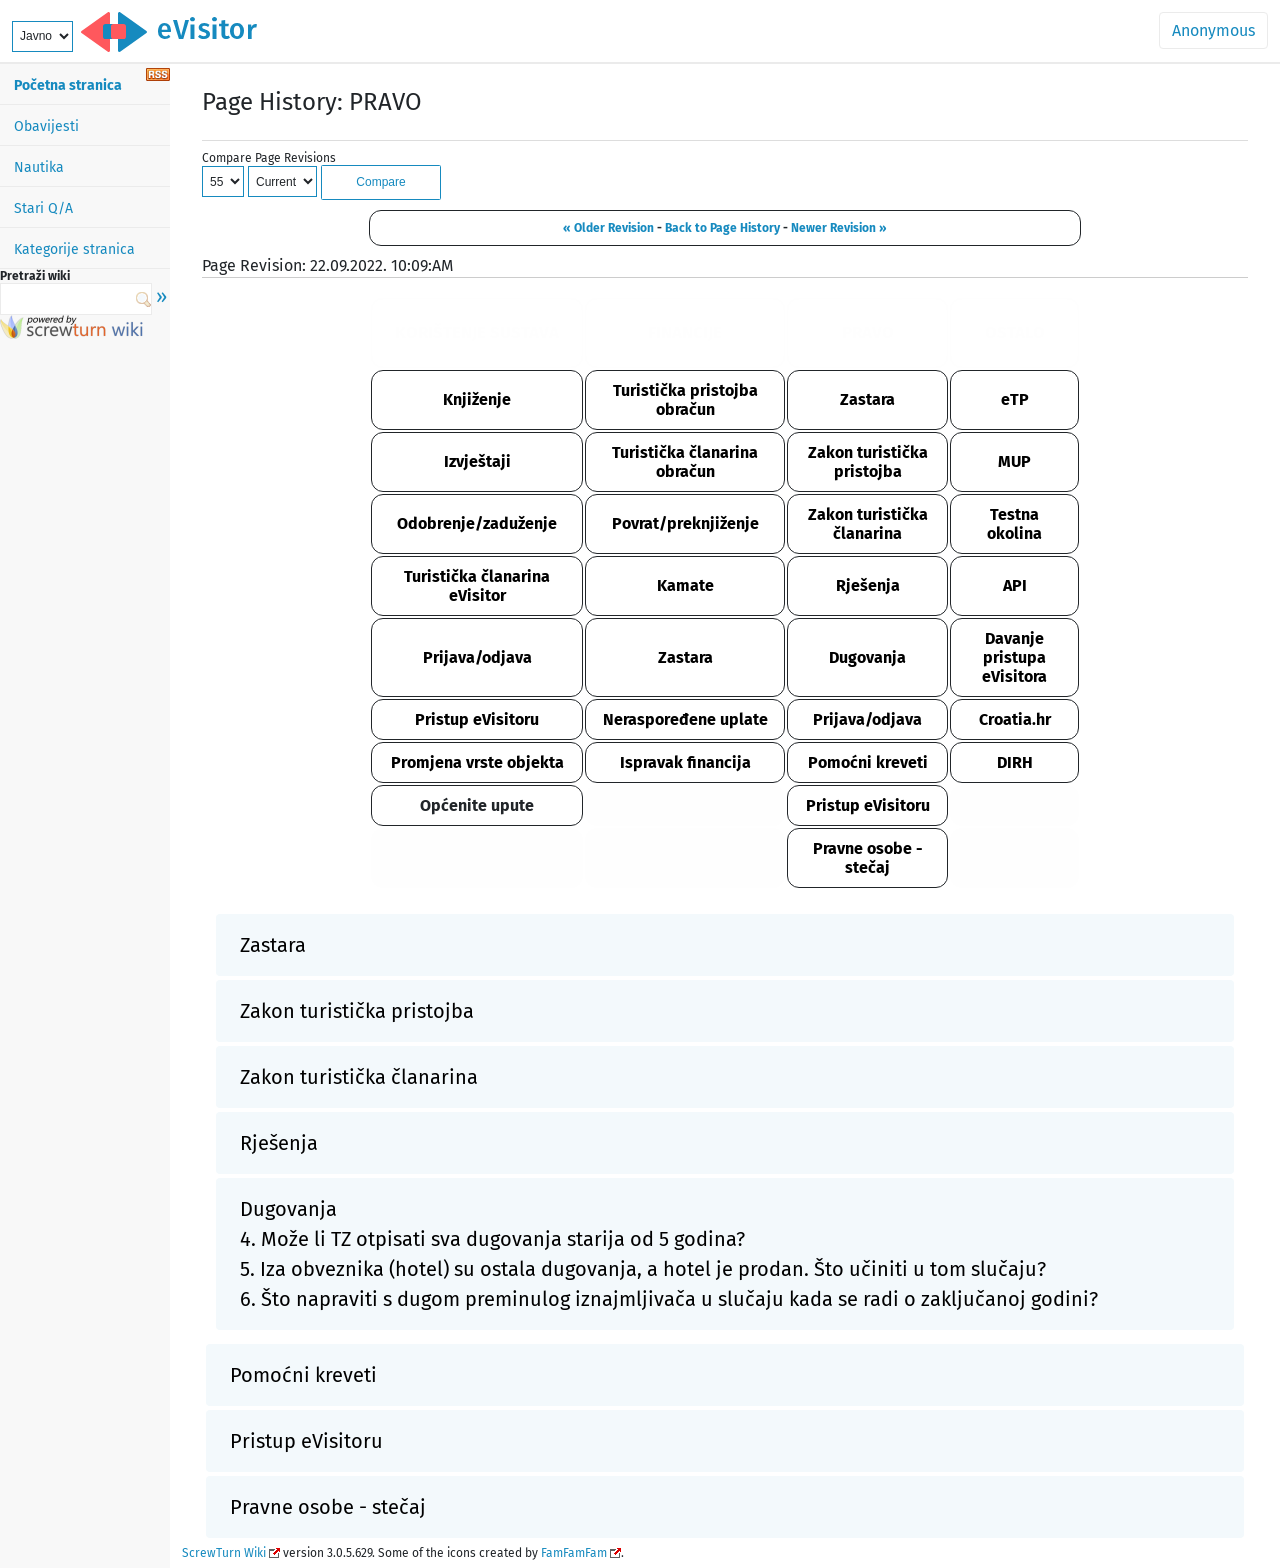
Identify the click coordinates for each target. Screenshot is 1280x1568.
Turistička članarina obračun (685, 462)
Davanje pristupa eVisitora (1014, 657)
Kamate (685, 585)
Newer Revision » (839, 228)
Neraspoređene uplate (685, 719)
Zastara (867, 399)
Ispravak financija (685, 762)
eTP (1015, 399)
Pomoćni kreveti (868, 762)
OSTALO (1015, 332)
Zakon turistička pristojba (868, 462)
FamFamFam (574, 1553)
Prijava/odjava (477, 657)
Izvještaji (477, 461)
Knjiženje (477, 399)
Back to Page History (722, 228)
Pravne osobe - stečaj (868, 858)
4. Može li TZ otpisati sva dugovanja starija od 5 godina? (492, 1239)
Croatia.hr (1015, 719)
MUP (1014, 461)
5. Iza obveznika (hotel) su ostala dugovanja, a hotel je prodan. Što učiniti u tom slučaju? (643, 1269)
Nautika (39, 167)
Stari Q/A (43, 208)
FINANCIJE (685, 332)
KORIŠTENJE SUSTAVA (477, 332)
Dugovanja (867, 657)
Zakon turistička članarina (868, 524)
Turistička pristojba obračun (685, 400)
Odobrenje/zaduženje (477, 523)
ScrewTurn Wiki (224, 1553)
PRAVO (868, 332)
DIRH (1015, 762)
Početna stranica (68, 85)
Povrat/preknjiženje (685, 523)
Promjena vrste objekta (477, 762)
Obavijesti (46, 126)
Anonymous (1213, 30)
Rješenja (868, 585)
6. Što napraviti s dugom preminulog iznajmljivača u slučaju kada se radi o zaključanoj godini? (669, 1299)
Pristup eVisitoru (477, 719)
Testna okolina (1014, 524)
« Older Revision (608, 228)
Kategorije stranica (74, 249)
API (1015, 585)
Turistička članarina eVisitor (477, 586)
